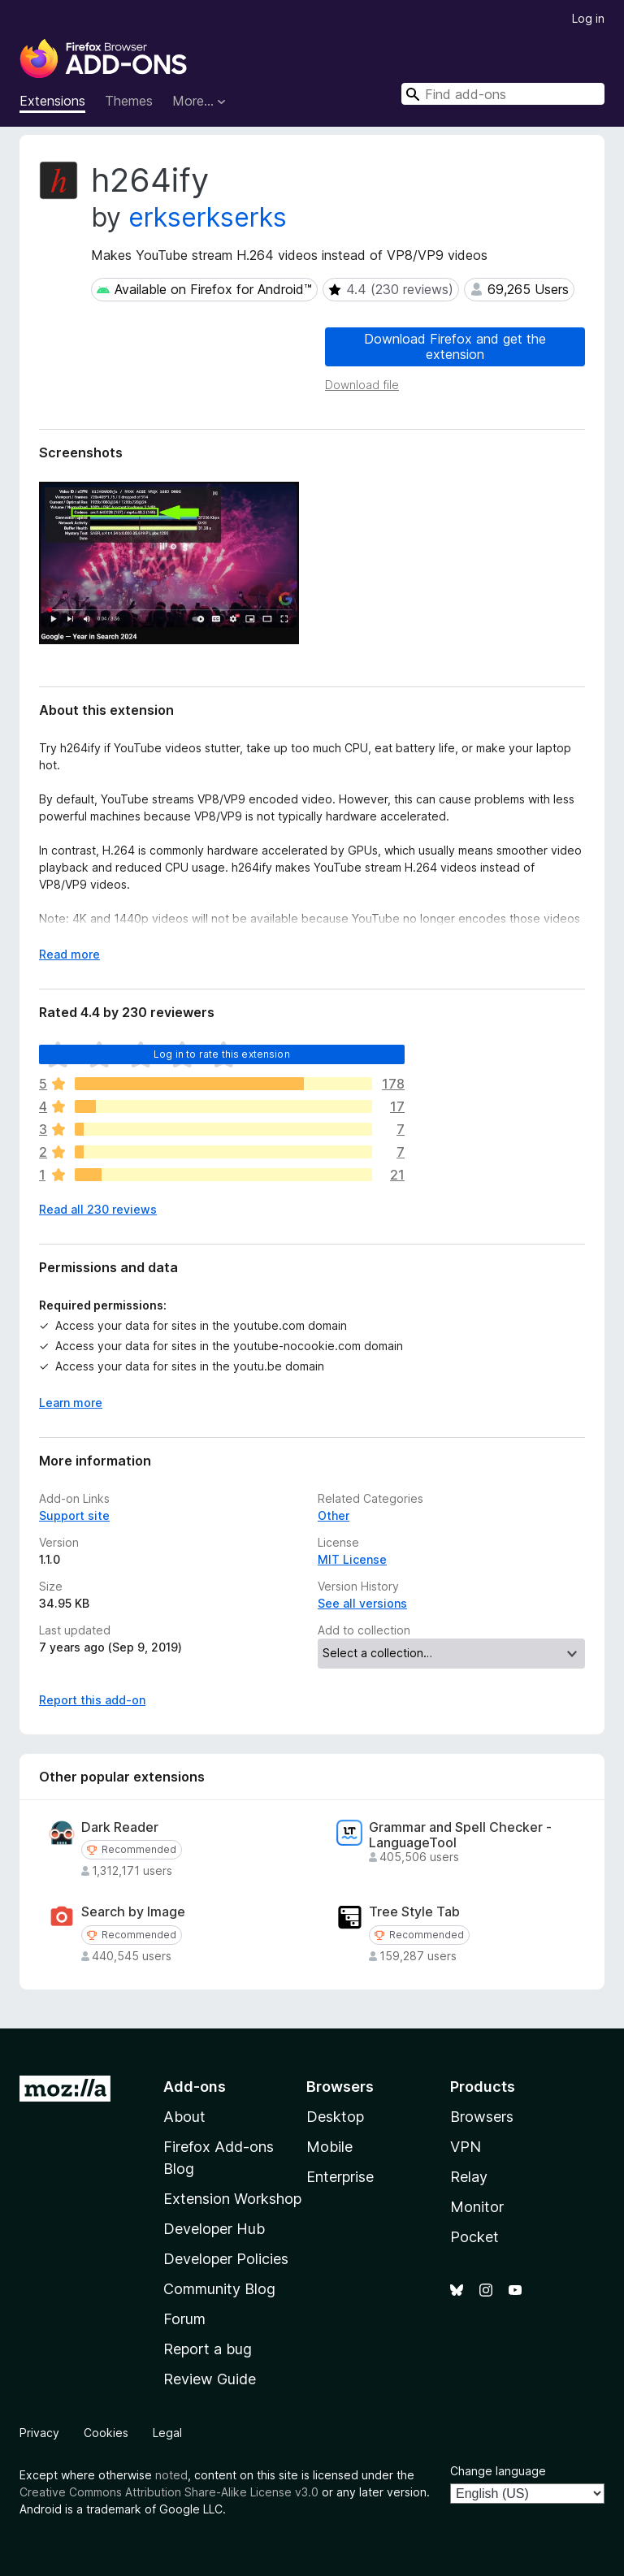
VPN (465, 2146)
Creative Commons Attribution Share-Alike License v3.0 (169, 2492)
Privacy (39, 2433)
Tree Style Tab (414, 1912)
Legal (167, 2433)
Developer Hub (214, 2228)
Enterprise (340, 2176)
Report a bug (207, 2348)
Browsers (482, 2116)
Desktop (335, 2116)
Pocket (474, 2236)
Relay (469, 2176)
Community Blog (219, 2288)
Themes (129, 101)
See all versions (362, 1603)
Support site (74, 1515)
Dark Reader (119, 1827)
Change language (498, 2471)
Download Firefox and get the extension (455, 346)
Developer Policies (225, 2258)
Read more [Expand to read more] (69, 954)
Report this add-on (92, 1700)
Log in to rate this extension (222, 1054)
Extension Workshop (232, 2198)
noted (171, 2475)
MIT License (352, 1559)
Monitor (477, 2206)
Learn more (70, 1402)
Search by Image (133, 1912)
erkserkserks (207, 217)
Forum (184, 2318)
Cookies (106, 2433)
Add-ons (194, 2086)
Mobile (329, 2146)
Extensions (52, 101)
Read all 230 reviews (98, 1209)
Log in (588, 18)
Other (333, 1515)
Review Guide (209, 2379)
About (184, 2116)
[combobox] (502, 94)
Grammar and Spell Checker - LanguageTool (460, 1835)
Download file (362, 385)
